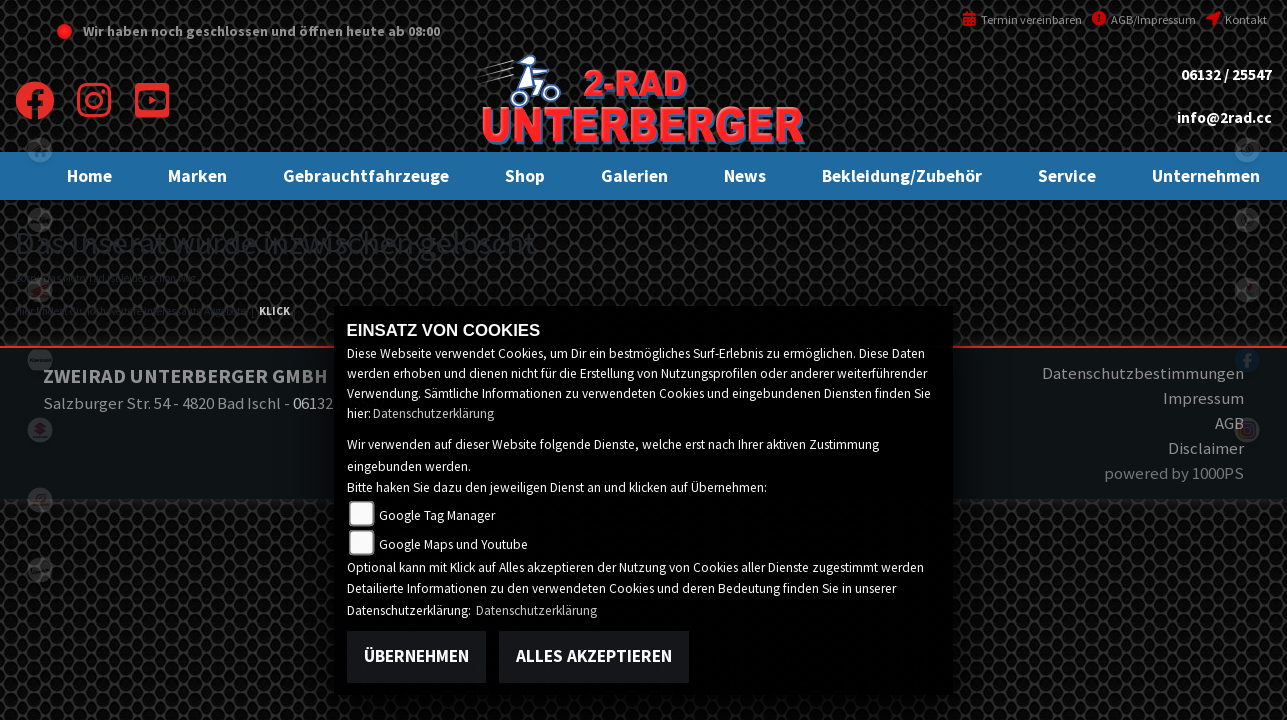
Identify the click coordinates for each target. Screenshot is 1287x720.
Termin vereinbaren (1022, 19)
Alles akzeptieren (594, 656)
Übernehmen (416, 656)
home (40, 150)
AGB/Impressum (1144, 19)
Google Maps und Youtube (453, 544)
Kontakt (1236, 19)
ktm (40, 220)
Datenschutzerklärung (433, 413)
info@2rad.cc (1224, 117)
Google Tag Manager (437, 515)
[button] (197, 176)
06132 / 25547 (1226, 74)
